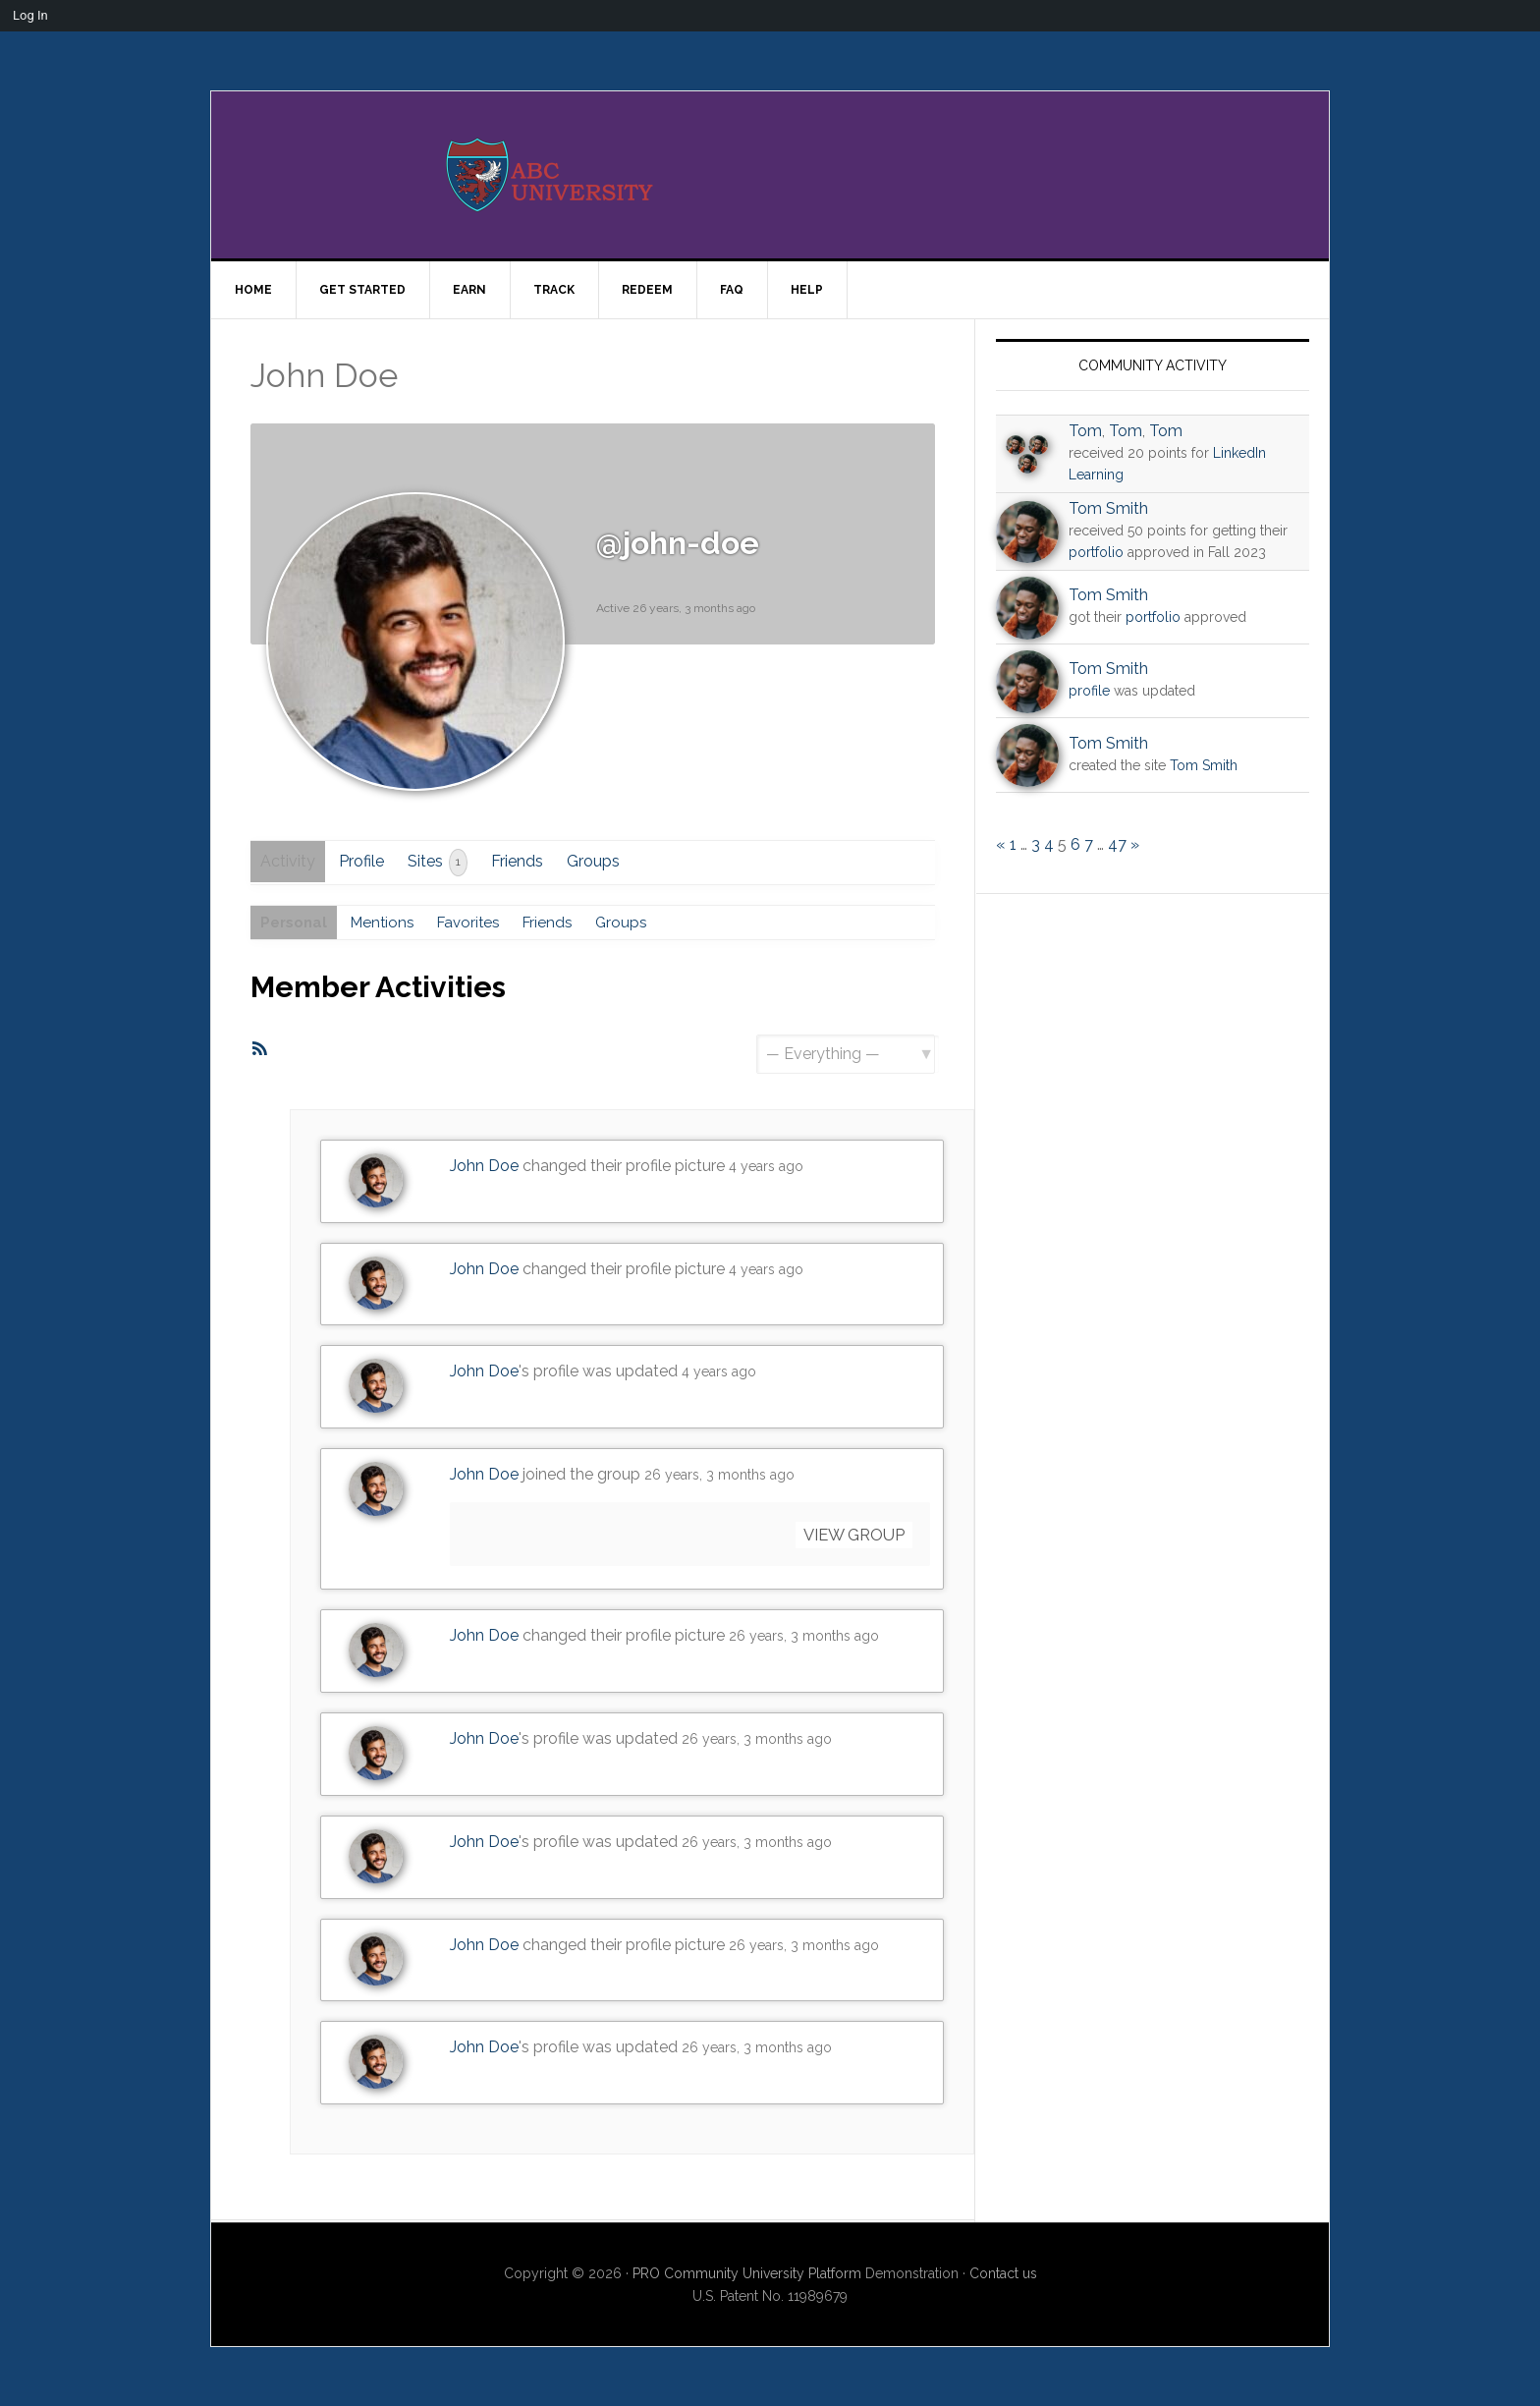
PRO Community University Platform (746, 2273)
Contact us (1003, 2273)
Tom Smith (1108, 508)
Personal (296, 923)
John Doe (484, 1167)
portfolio (1096, 552)
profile (1089, 691)
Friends (522, 861)
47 (1117, 844)
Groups (598, 861)
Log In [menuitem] (30, 15)
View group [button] (847, 1536)
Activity (290, 861)
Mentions (389, 923)
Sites (442, 862)
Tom (1085, 430)
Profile (366, 861)
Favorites (479, 923)
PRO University (770, 175)
